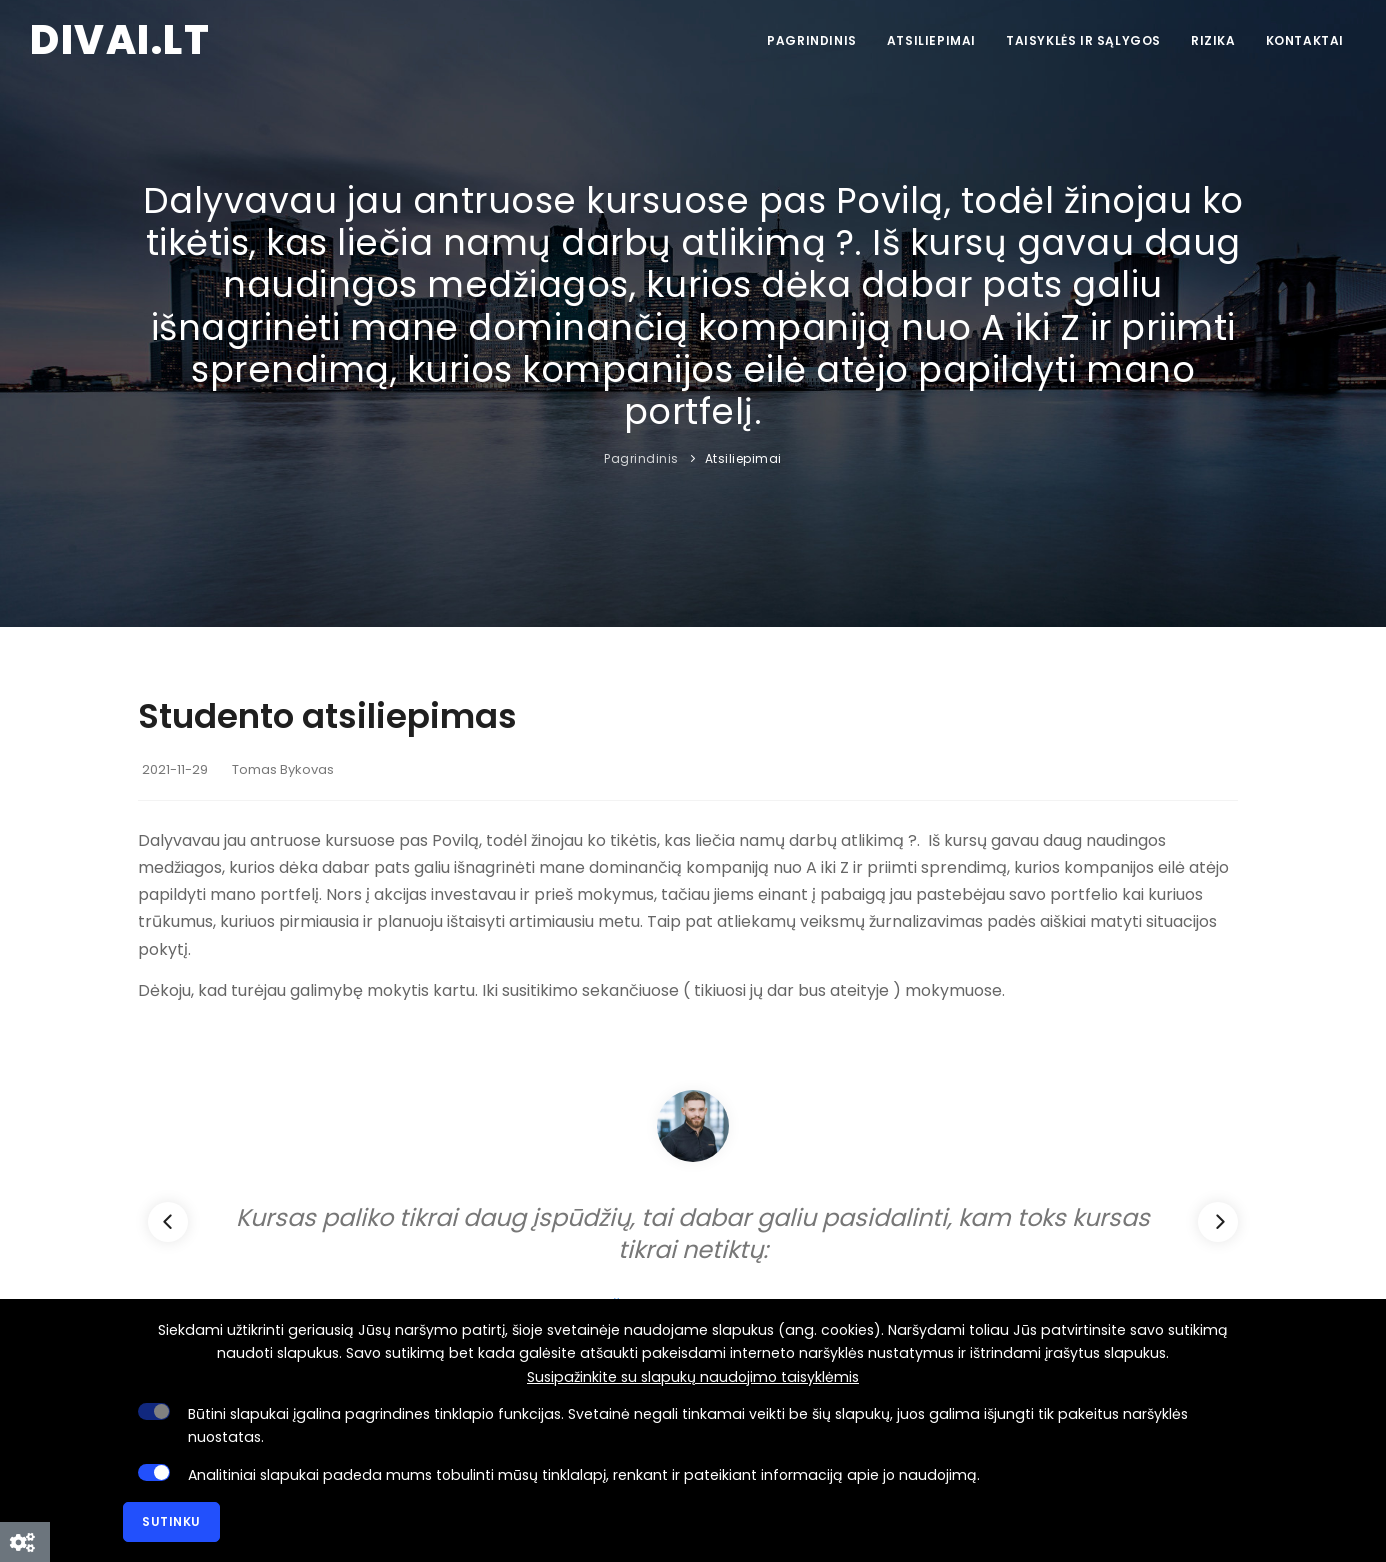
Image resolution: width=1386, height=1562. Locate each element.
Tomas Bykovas (283, 769)
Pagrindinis (812, 40)
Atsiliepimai (931, 40)
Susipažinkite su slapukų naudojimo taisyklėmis (693, 1377)
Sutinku (171, 1521)
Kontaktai (1305, 40)
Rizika (1213, 40)
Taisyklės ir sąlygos (1083, 40)
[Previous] (168, 1222)
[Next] (1218, 1222)
